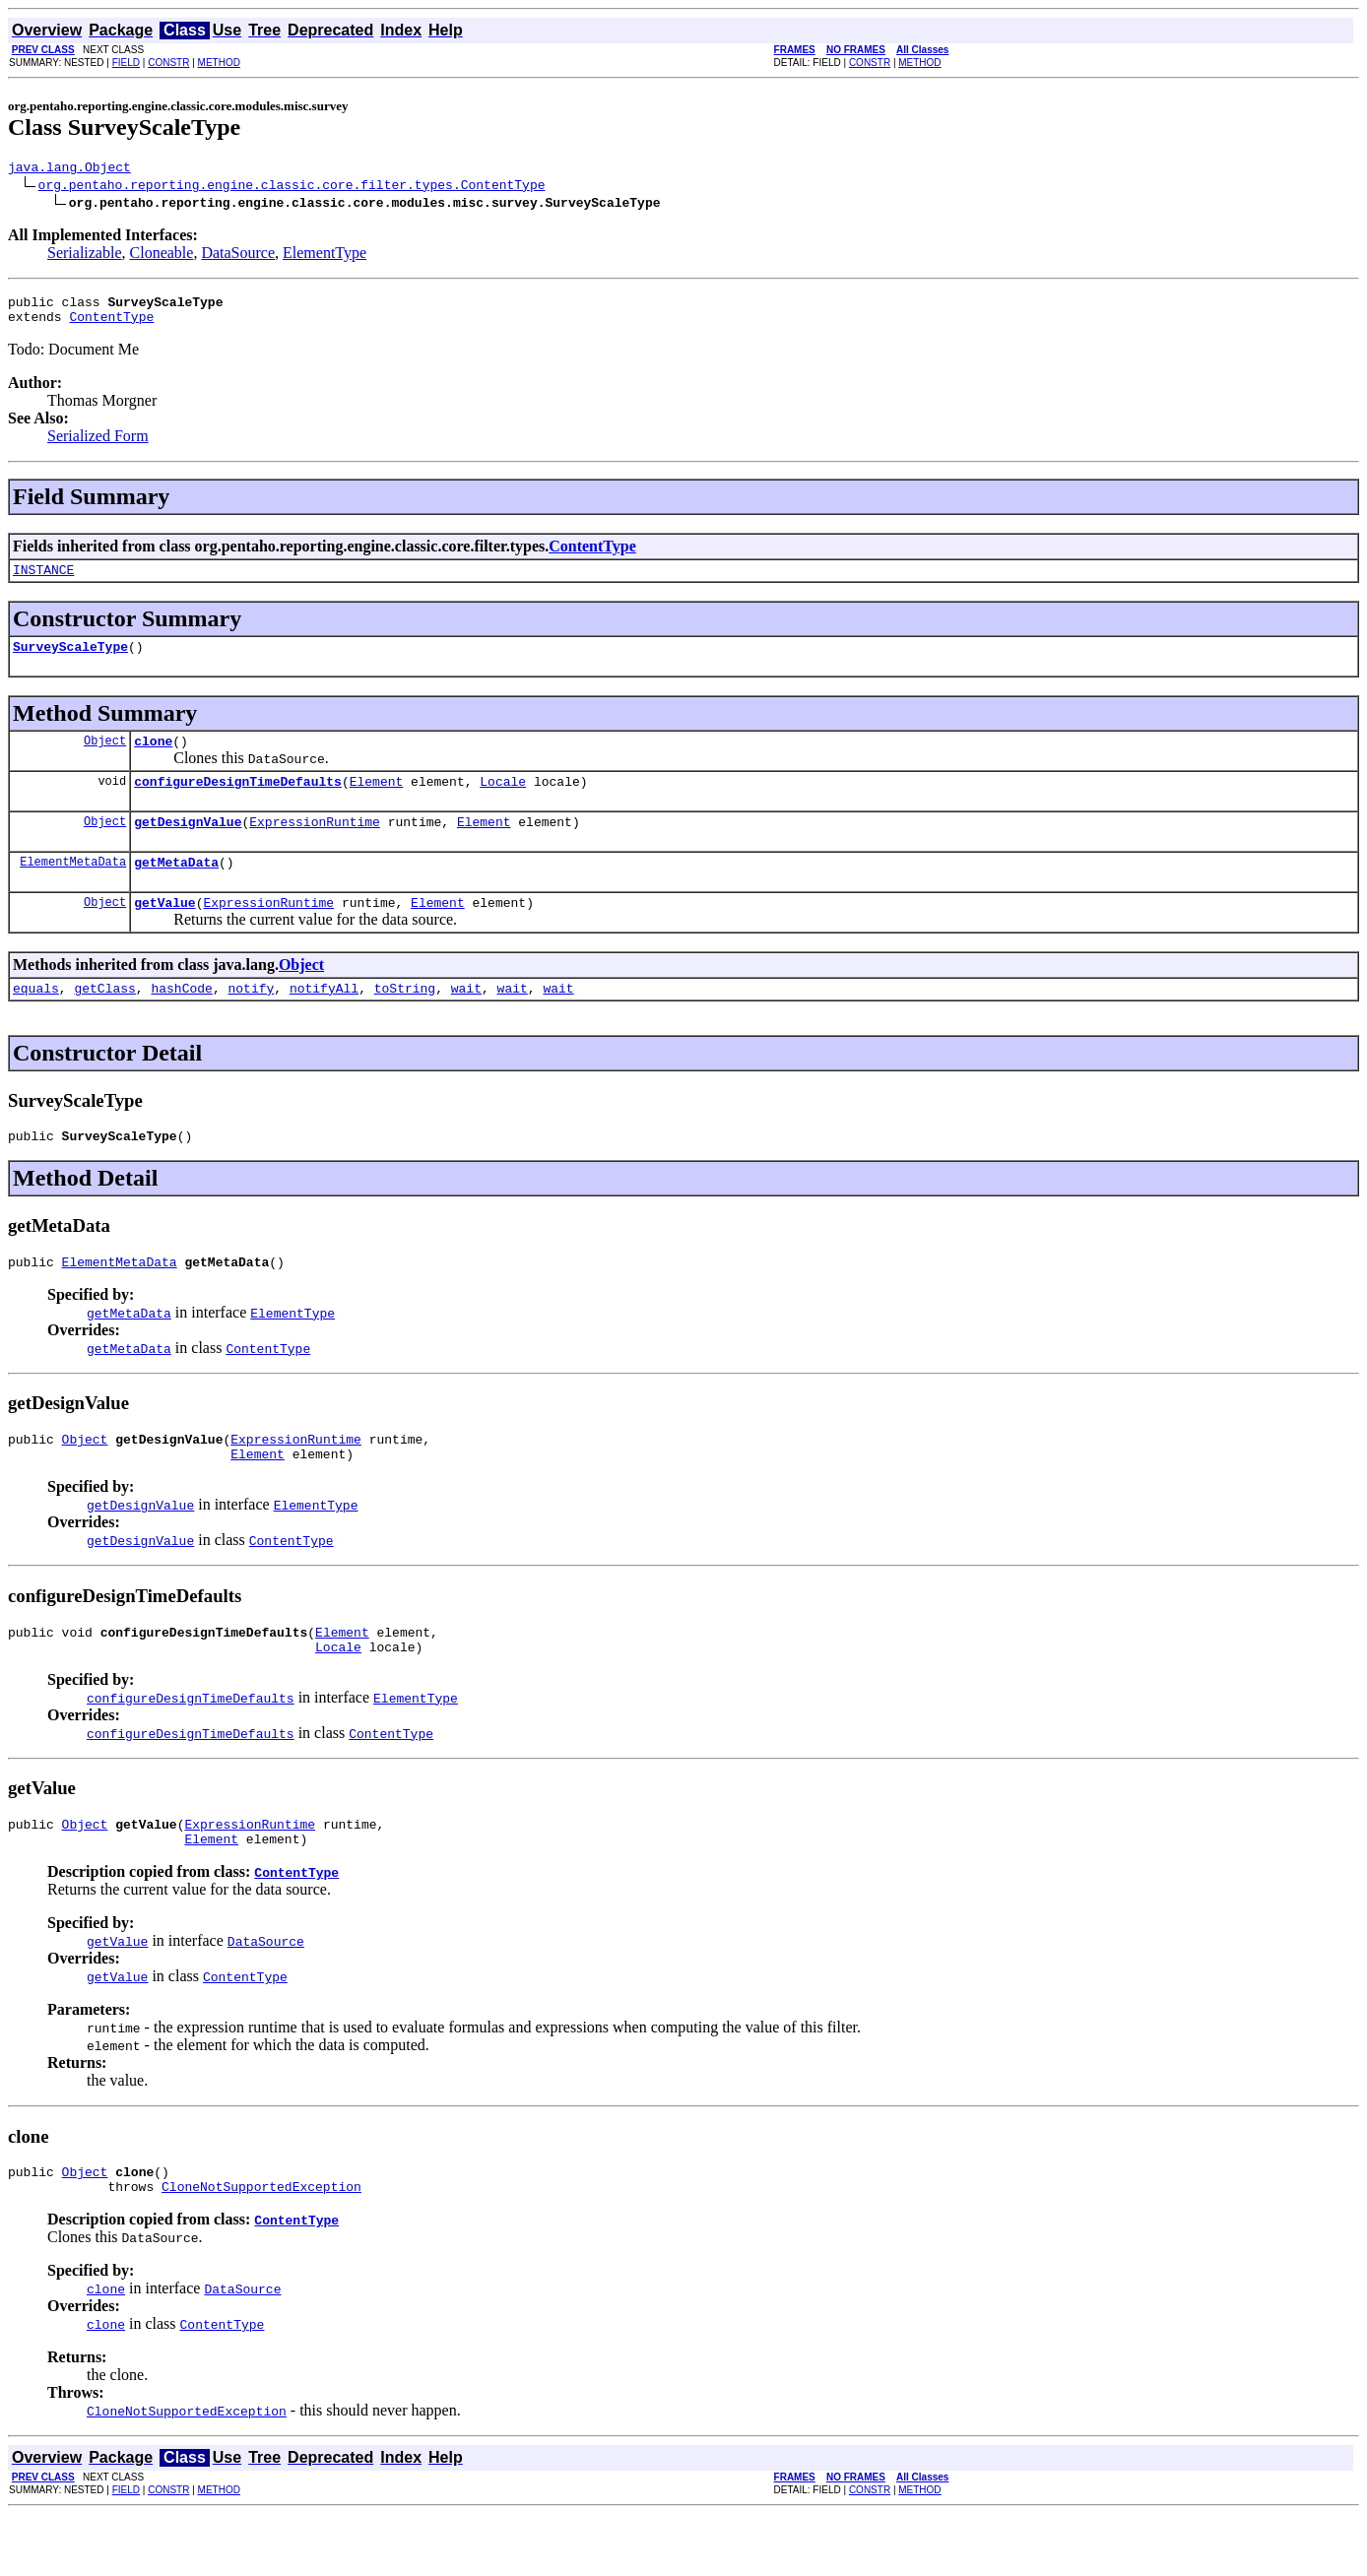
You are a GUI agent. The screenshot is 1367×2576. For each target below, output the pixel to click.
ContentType (111, 325)
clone (153, 758)
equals (36, 1020)
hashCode (181, 1020)
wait (466, 1020)
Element (377, 801)
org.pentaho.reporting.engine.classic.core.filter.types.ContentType (292, 187)
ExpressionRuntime (314, 845)
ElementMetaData (73, 887)
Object (105, 757)
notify (251, 1020)
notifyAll (324, 1020)
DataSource (238, 255)
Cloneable (162, 255)
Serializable (84, 255)
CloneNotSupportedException (261, 2248)
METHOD (219, 62)
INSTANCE (43, 581)
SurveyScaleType (70, 661)
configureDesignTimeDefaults (238, 801)
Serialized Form (98, 444)
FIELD (126, 62)
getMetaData (176, 888)
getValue (164, 931)
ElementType (324, 255)
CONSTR (168, 62)
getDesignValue (187, 845)
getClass (104, 1020)
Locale (503, 801)
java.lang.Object (69, 169)
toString (404, 1020)
